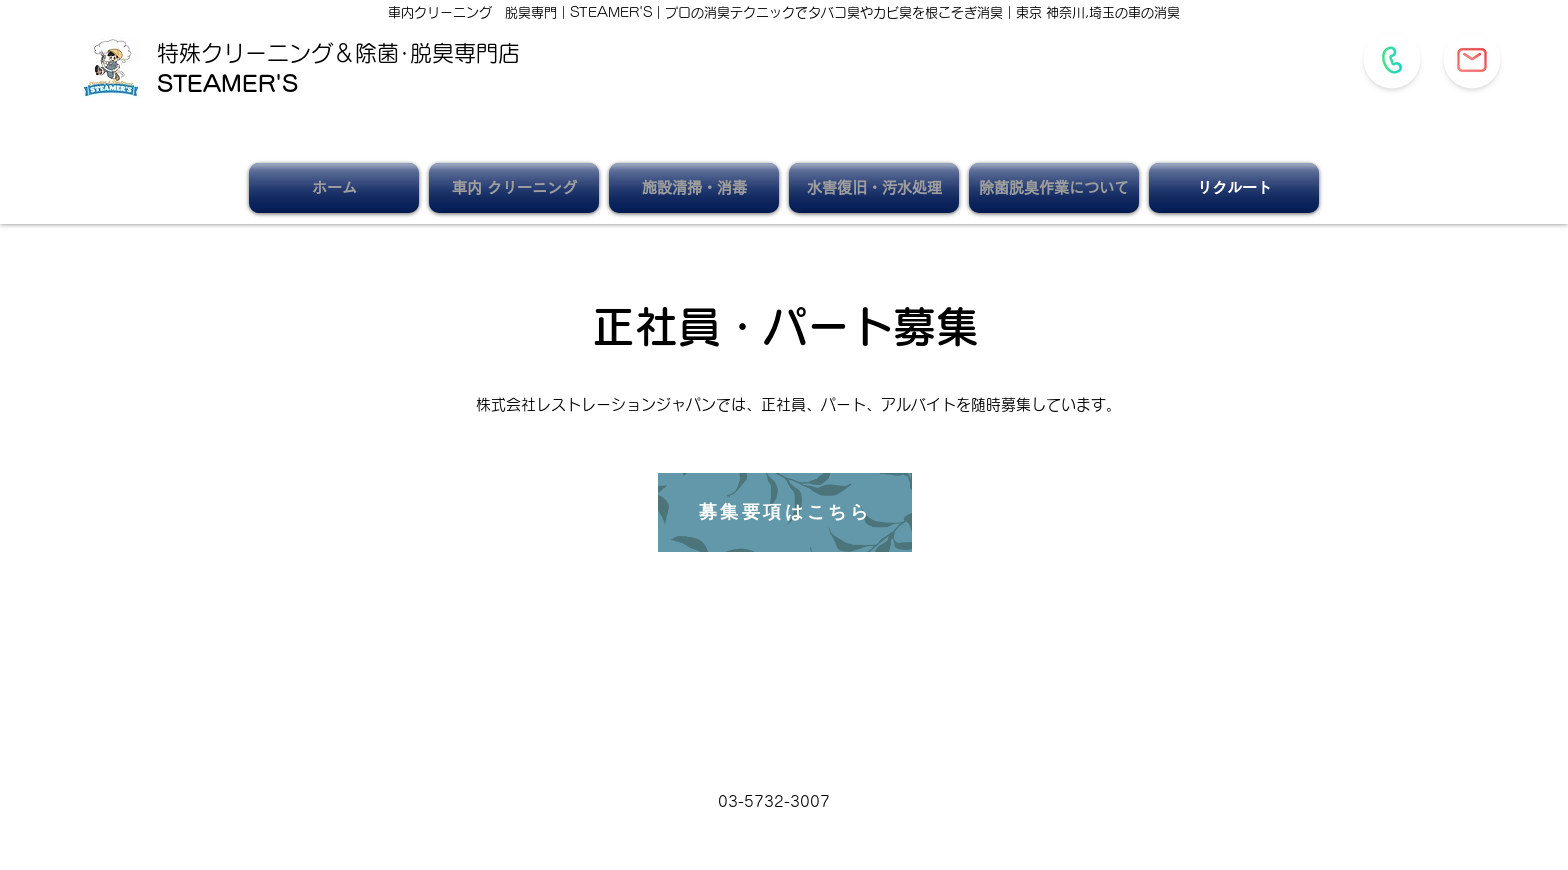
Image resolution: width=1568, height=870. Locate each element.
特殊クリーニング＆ (256, 53)
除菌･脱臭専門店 (437, 53)
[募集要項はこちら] (785, 512)
